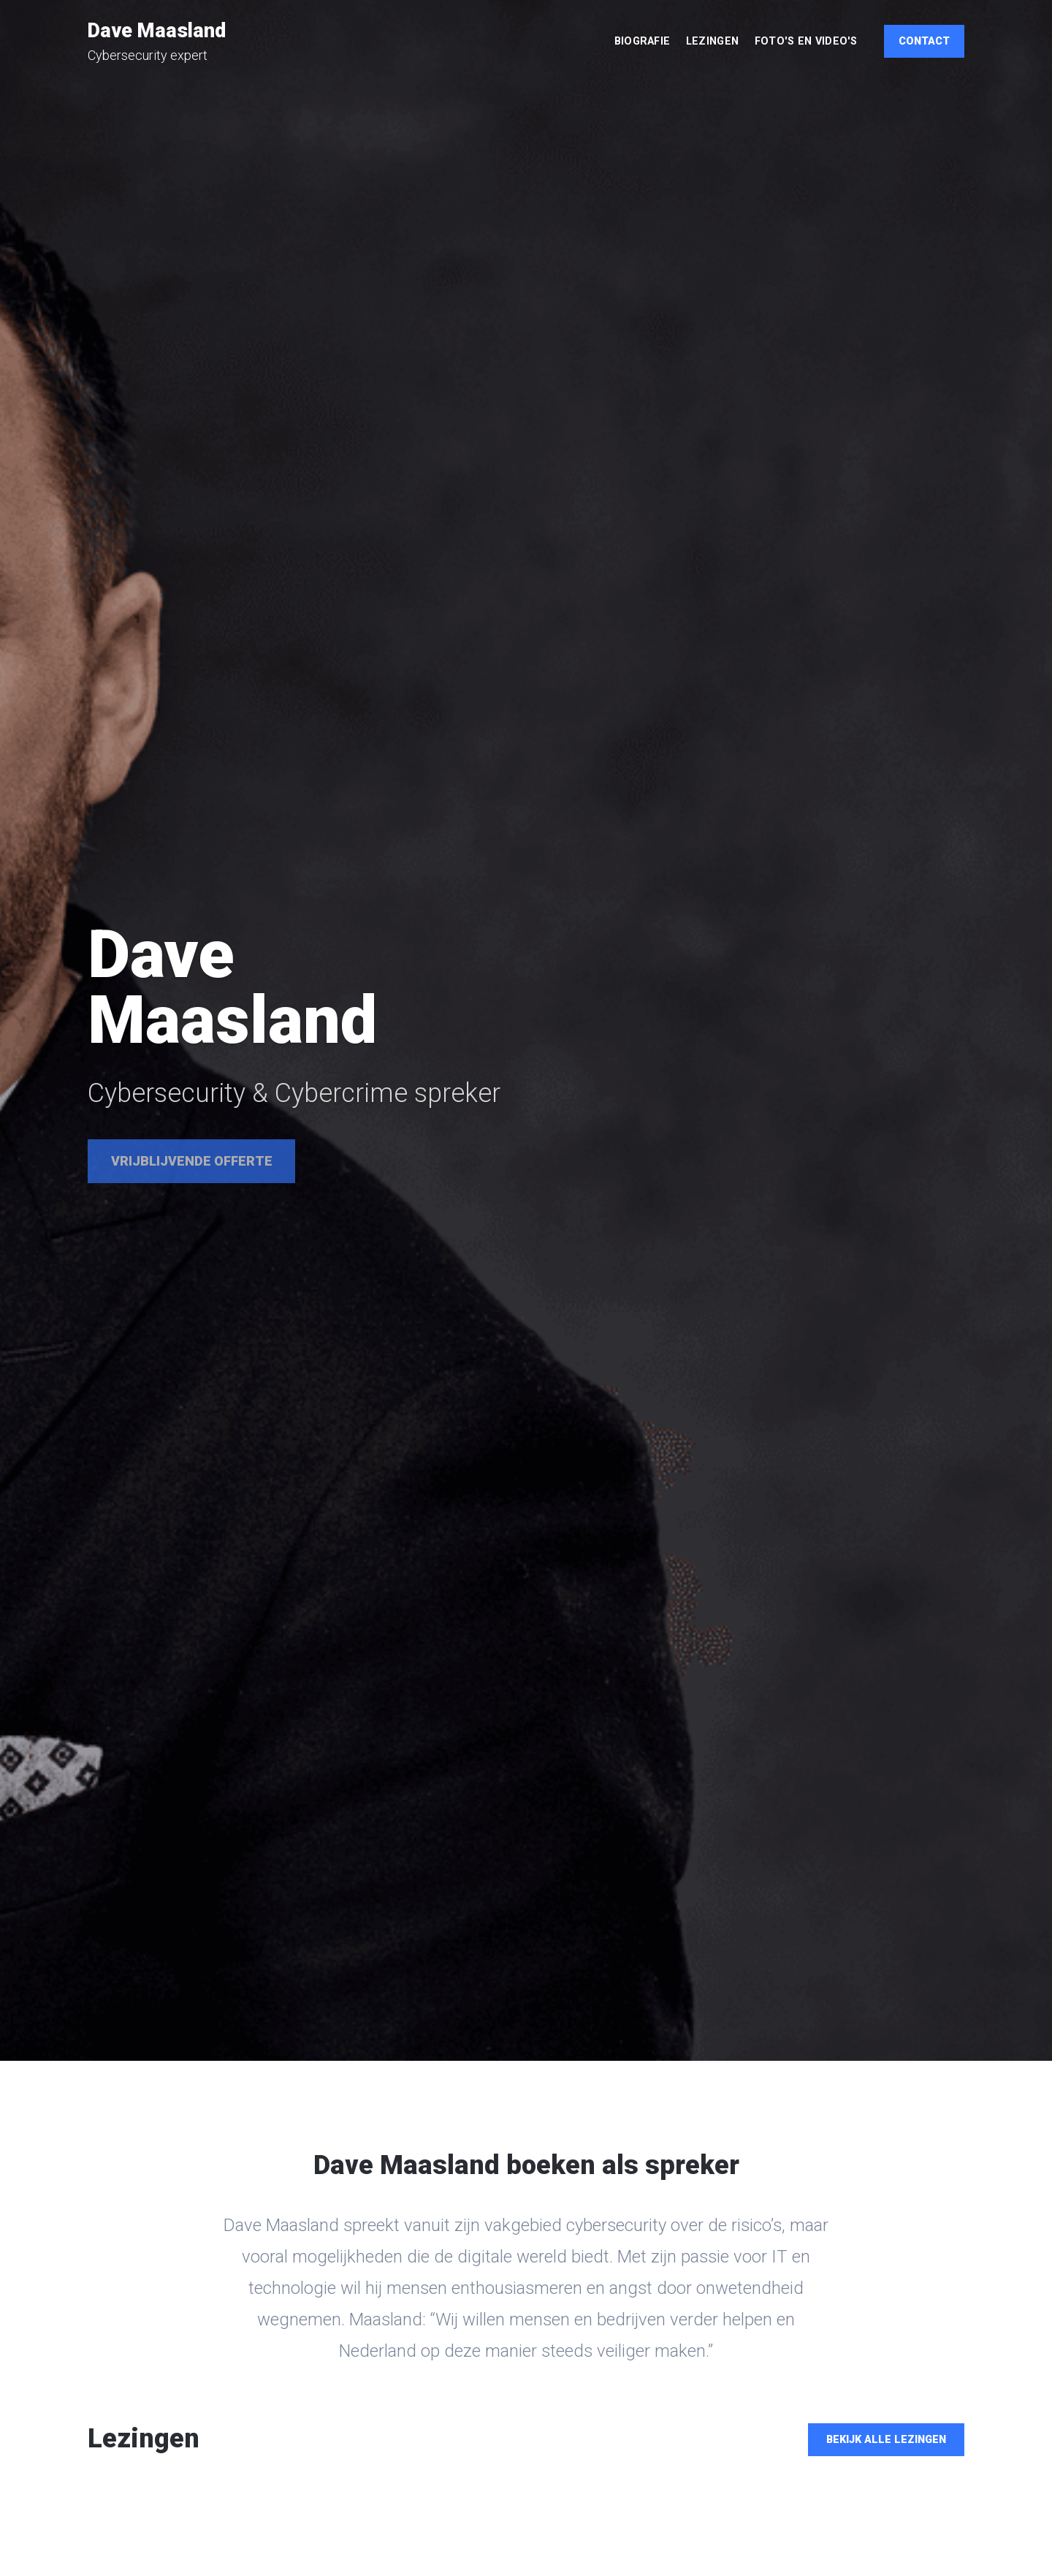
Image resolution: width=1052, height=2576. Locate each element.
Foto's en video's (806, 41)
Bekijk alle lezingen (886, 2439)
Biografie (642, 41)
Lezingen (712, 41)
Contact (924, 41)
